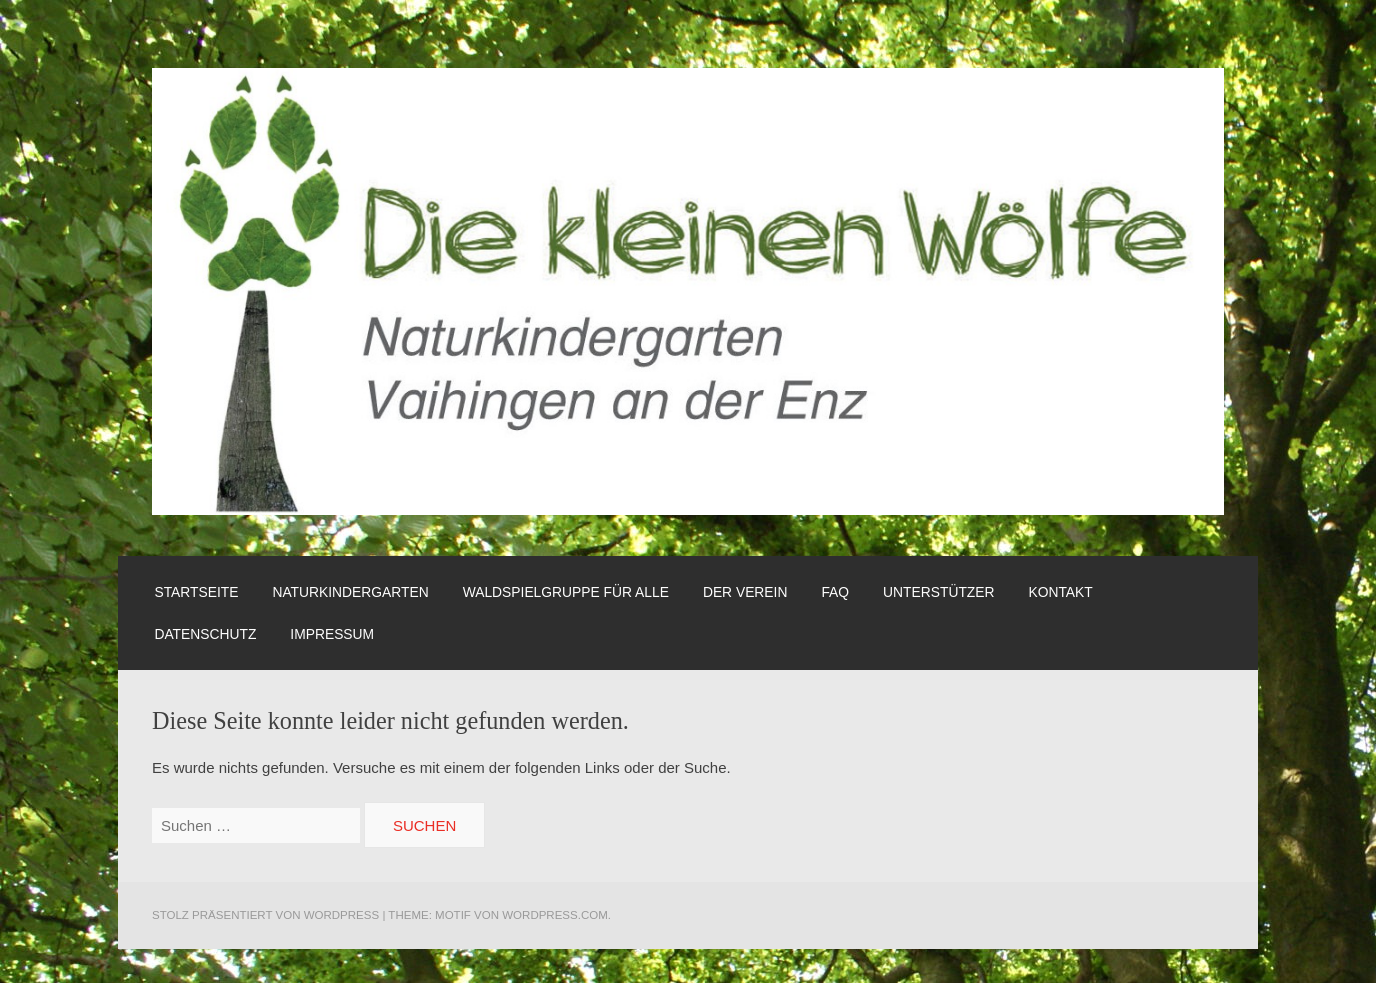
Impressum (332, 634)
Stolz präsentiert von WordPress (265, 915)
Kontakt (1060, 592)
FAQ (835, 592)
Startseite (196, 592)
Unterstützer (938, 592)
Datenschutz (205, 634)
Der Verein (745, 592)
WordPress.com (555, 915)
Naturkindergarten (350, 592)
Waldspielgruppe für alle (566, 592)
